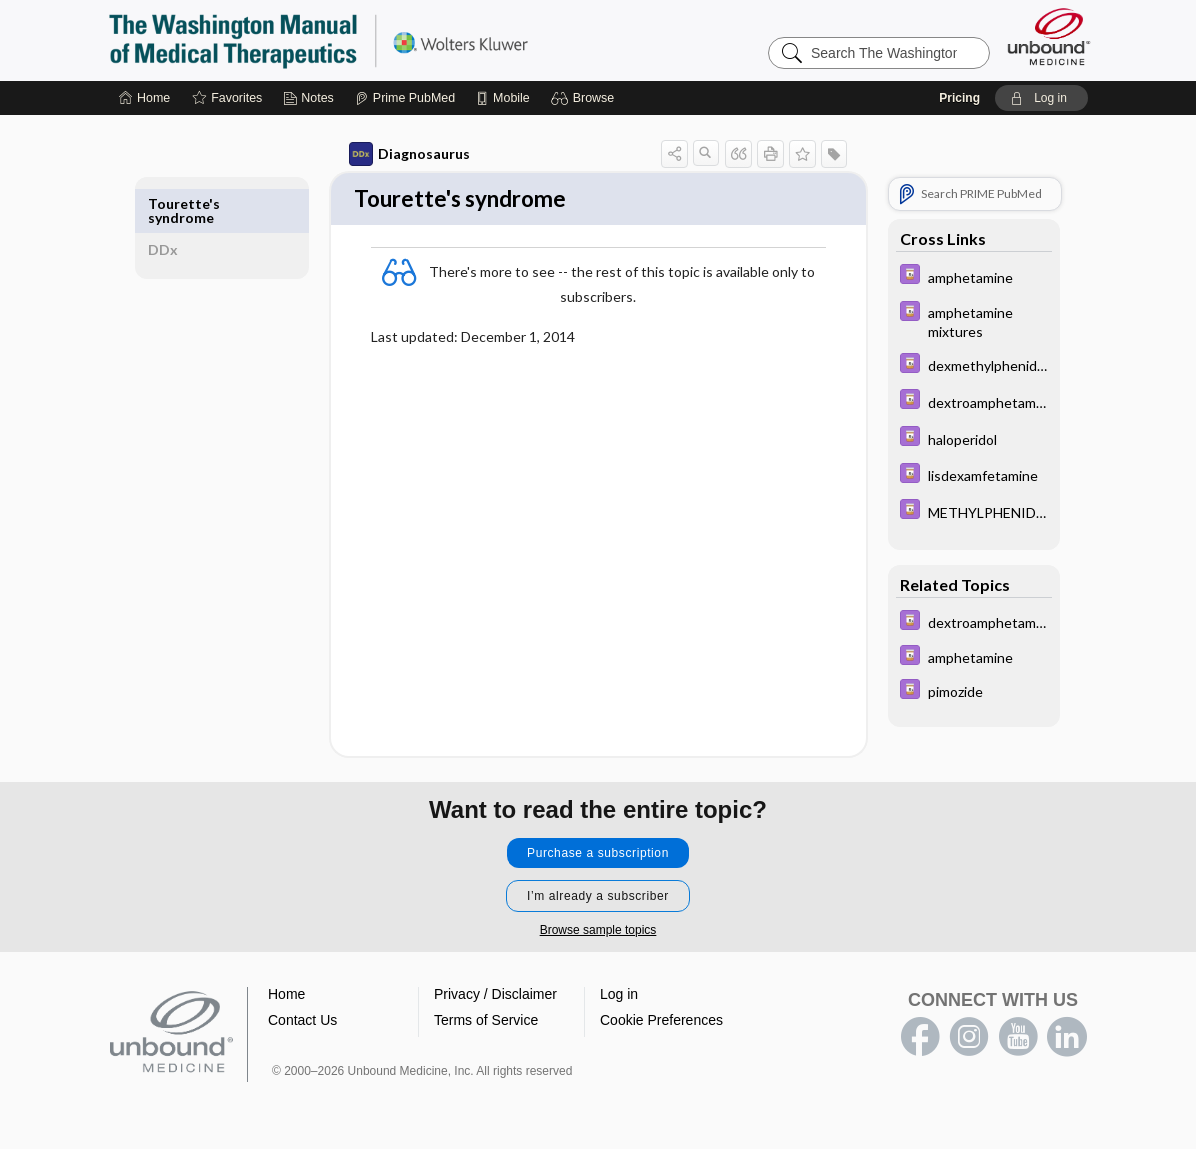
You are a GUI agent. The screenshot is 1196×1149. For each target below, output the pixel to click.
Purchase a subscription (598, 855)
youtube (1018, 1039)
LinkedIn (1067, 1039)
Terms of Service (486, 1022)
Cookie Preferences (661, 1022)
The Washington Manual (358, 40)
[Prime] (405, 98)
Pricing (959, 98)
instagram (969, 1039)
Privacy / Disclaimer (495, 996)
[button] (585, 98)
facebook (920, 1039)
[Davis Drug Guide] (962, 276)
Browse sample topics (598, 932)
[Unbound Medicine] (1049, 36)
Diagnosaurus (397, 154)
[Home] (144, 98)
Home (286, 996)
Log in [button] (619, 996)
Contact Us (302, 1022)
